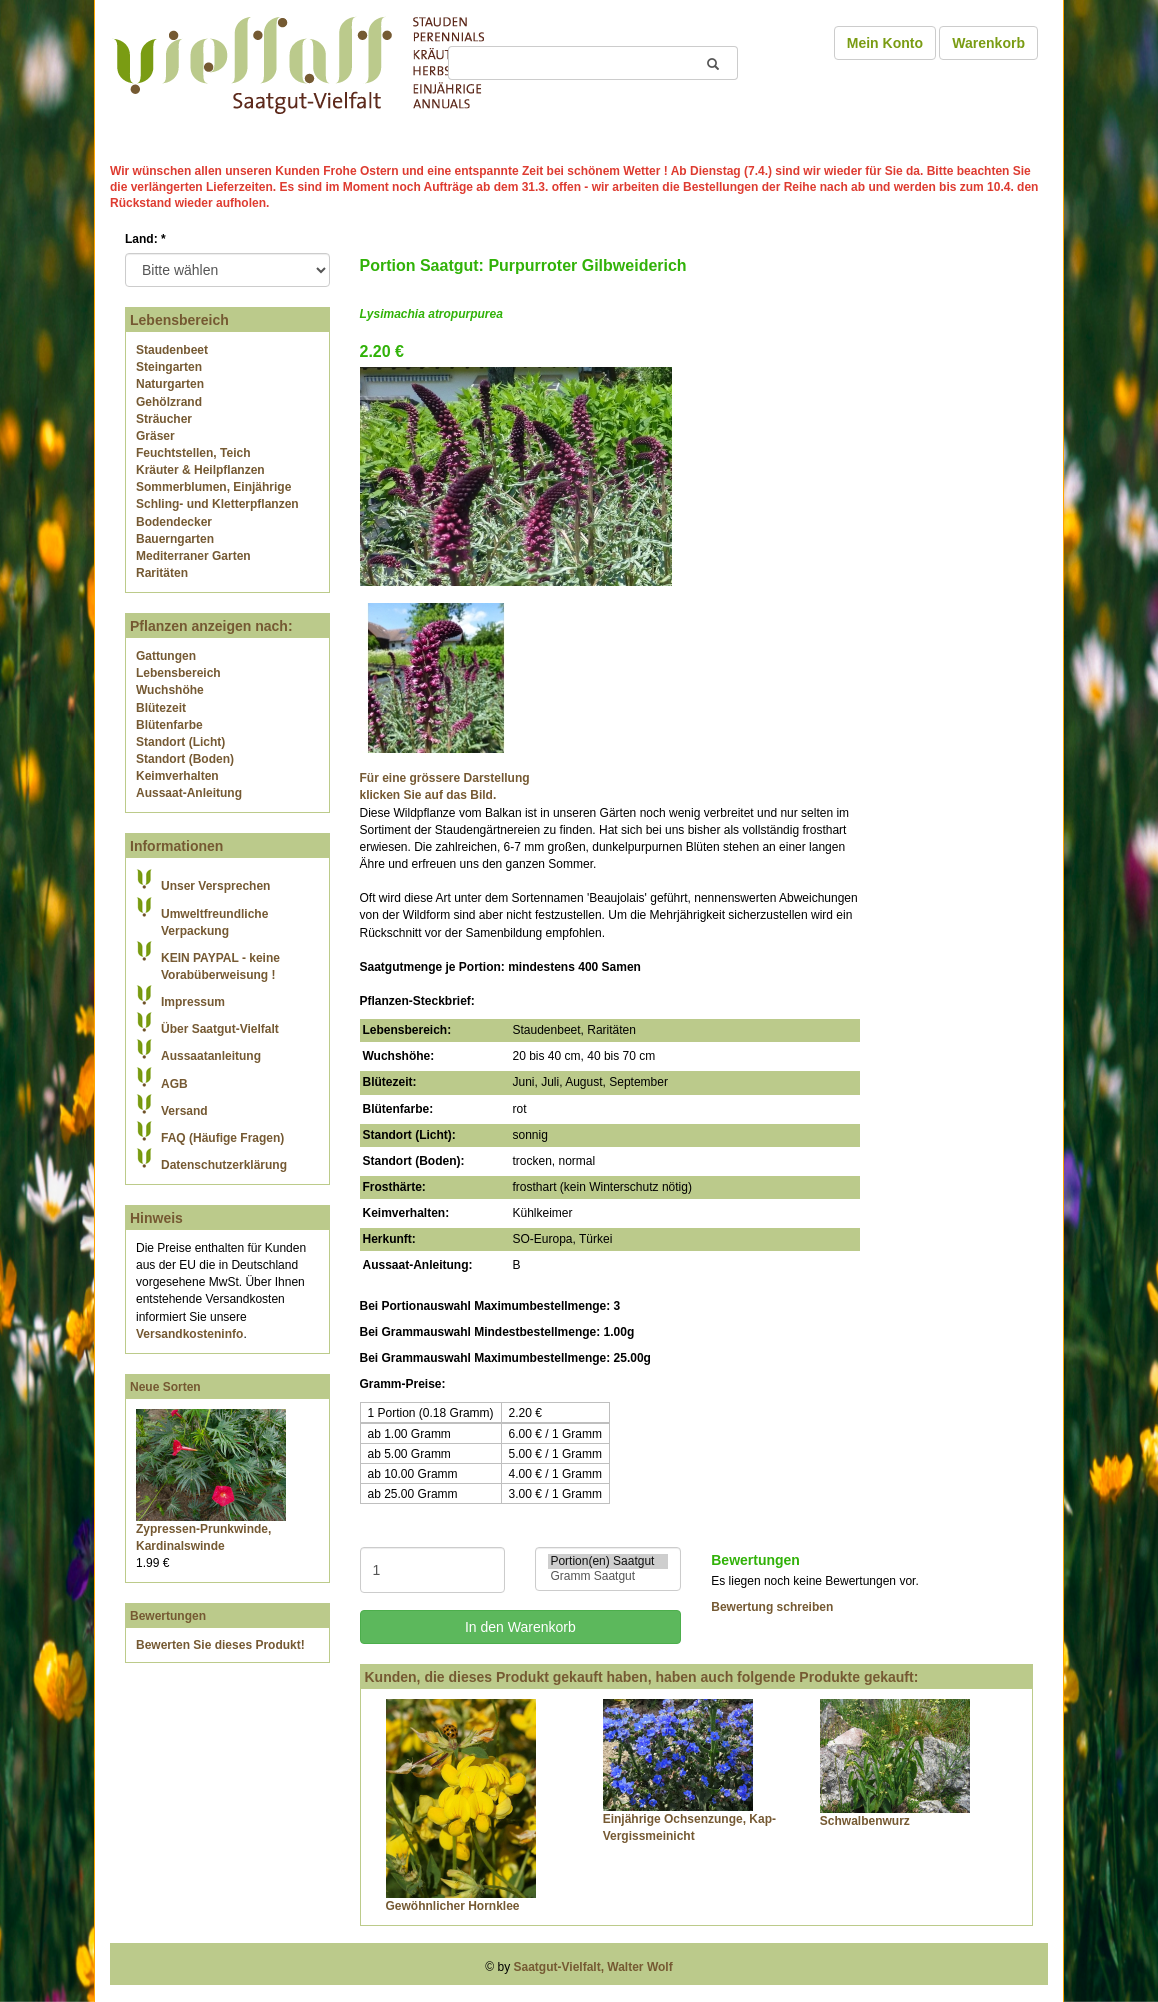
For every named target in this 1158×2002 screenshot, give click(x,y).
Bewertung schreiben (772, 1607)
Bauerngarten (175, 539)
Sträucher (164, 419)
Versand (184, 1111)
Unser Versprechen (215, 886)
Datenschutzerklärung (224, 1165)
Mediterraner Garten (193, 556)
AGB (174, 1084)
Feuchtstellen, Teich (193, 453)
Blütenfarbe (169, 725)
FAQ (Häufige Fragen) (222, 1138)
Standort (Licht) (180, 742)
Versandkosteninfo (189, 1334)
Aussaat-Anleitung (189, 793)
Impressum (193, 1002)
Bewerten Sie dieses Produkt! (220, 1645)
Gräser (155, 436)
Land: (145, 239)
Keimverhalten (177, 776)
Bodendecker (174, 522)
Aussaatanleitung (211, 1056)
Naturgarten (170, 384)
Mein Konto (885, 43)
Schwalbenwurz (865, 1821)
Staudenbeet (172, 350)
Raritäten (162, 573)
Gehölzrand (169, 402)
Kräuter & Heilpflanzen (200, 470)
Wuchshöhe (170, 690)
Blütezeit (161, 708)
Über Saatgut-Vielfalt (220, 1029)
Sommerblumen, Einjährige (213, 487)
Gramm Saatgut (608, 1576)
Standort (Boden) (185, 759)
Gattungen (166, 656)
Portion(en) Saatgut (608, 1561)
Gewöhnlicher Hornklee (453, 1906)
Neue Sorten (165, 1387)
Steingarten (169, 367)
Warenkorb (988, 43)
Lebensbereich (178, 673)
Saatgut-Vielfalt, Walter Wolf (593, 1967)
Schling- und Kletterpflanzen (217, 504)
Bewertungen (168, 1616)
